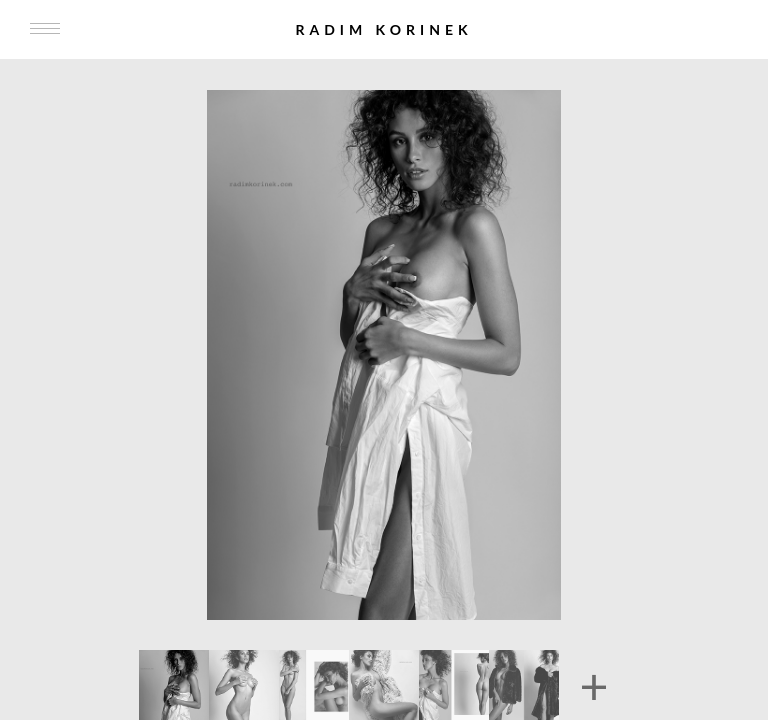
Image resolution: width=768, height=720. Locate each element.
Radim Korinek (383, 29)
